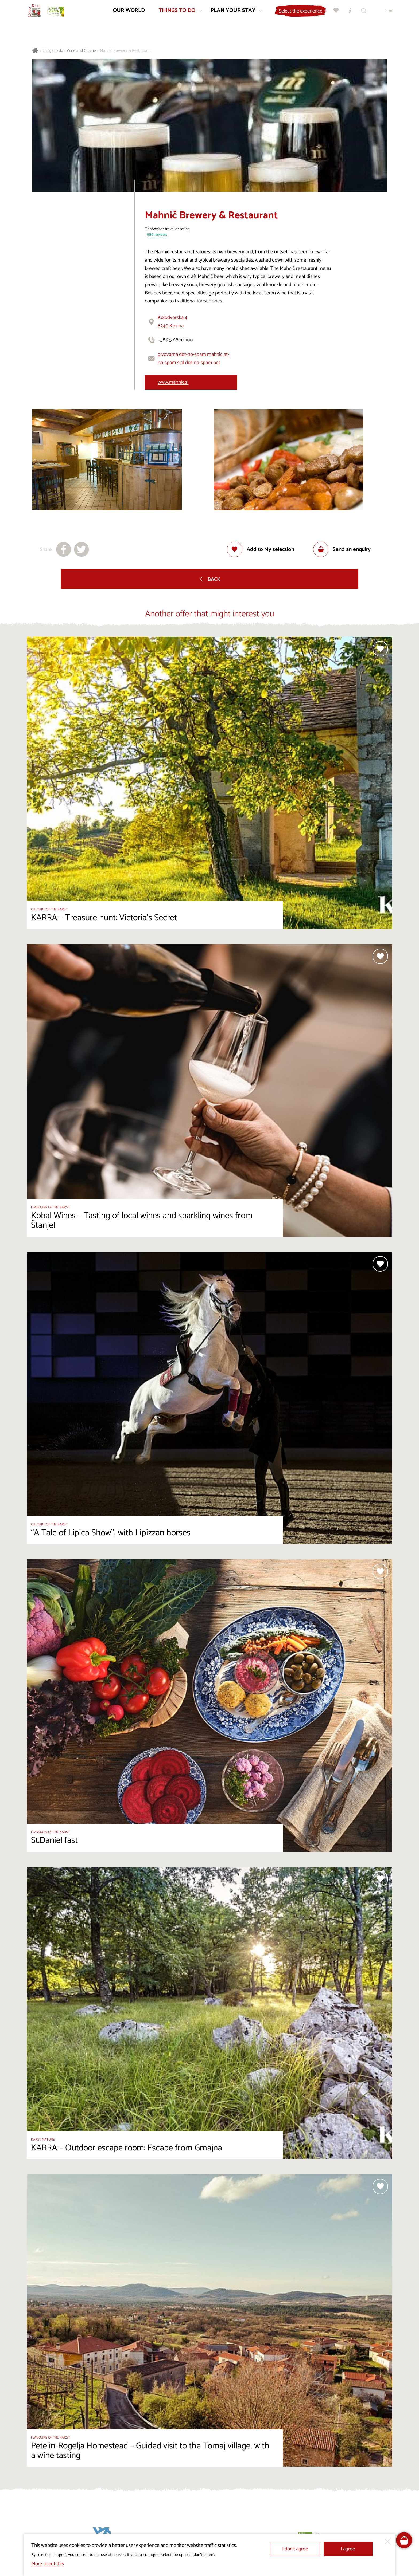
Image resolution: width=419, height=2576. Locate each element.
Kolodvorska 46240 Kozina (172, 321)
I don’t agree (295, 2549)
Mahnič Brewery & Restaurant (125, 51)
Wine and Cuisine (81, 51)
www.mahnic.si (173, 382)
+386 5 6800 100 (175, 340)
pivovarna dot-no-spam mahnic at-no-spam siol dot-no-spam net (193, 358)
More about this (47, 2564)
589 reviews (157, 235)
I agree (348, 2549)
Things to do (52, 51)
